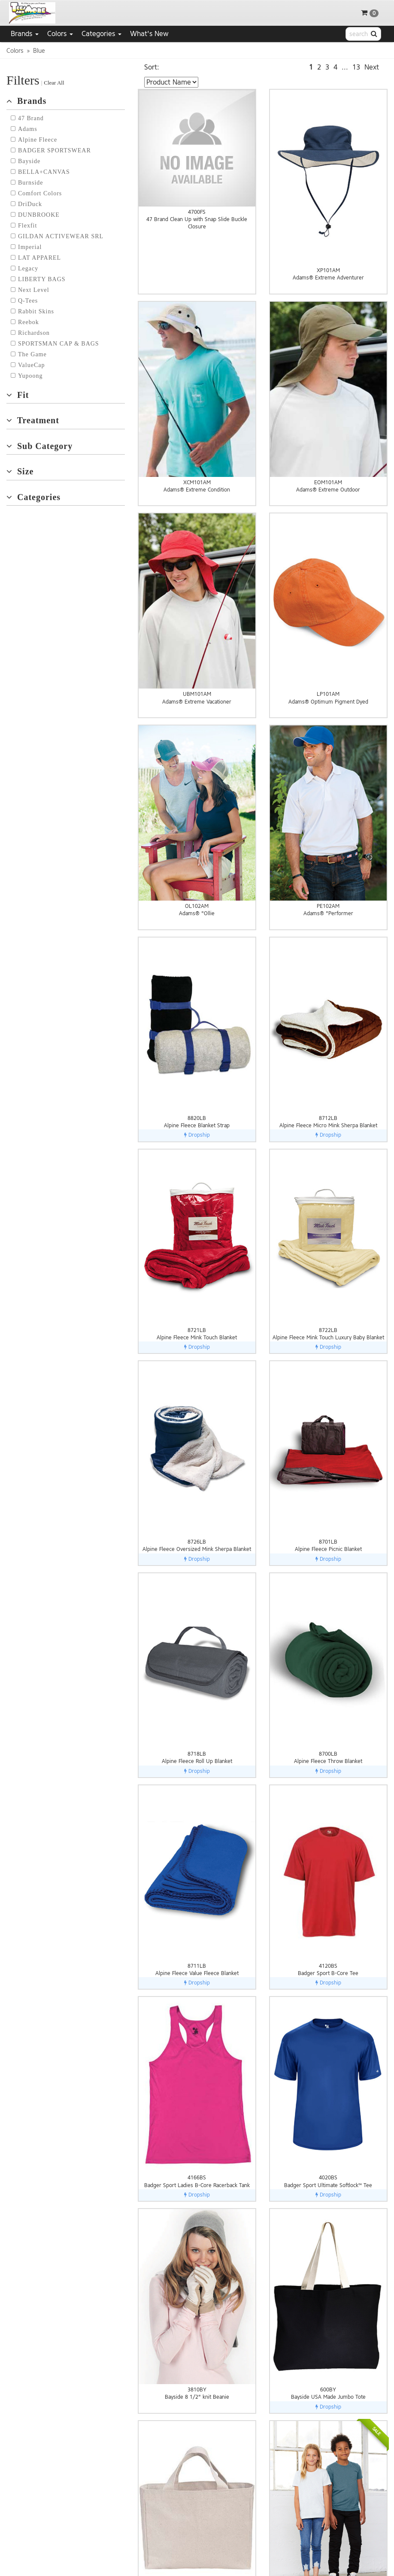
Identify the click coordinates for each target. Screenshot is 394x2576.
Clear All (54, 82)
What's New (149, 33)
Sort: (151, 67)
